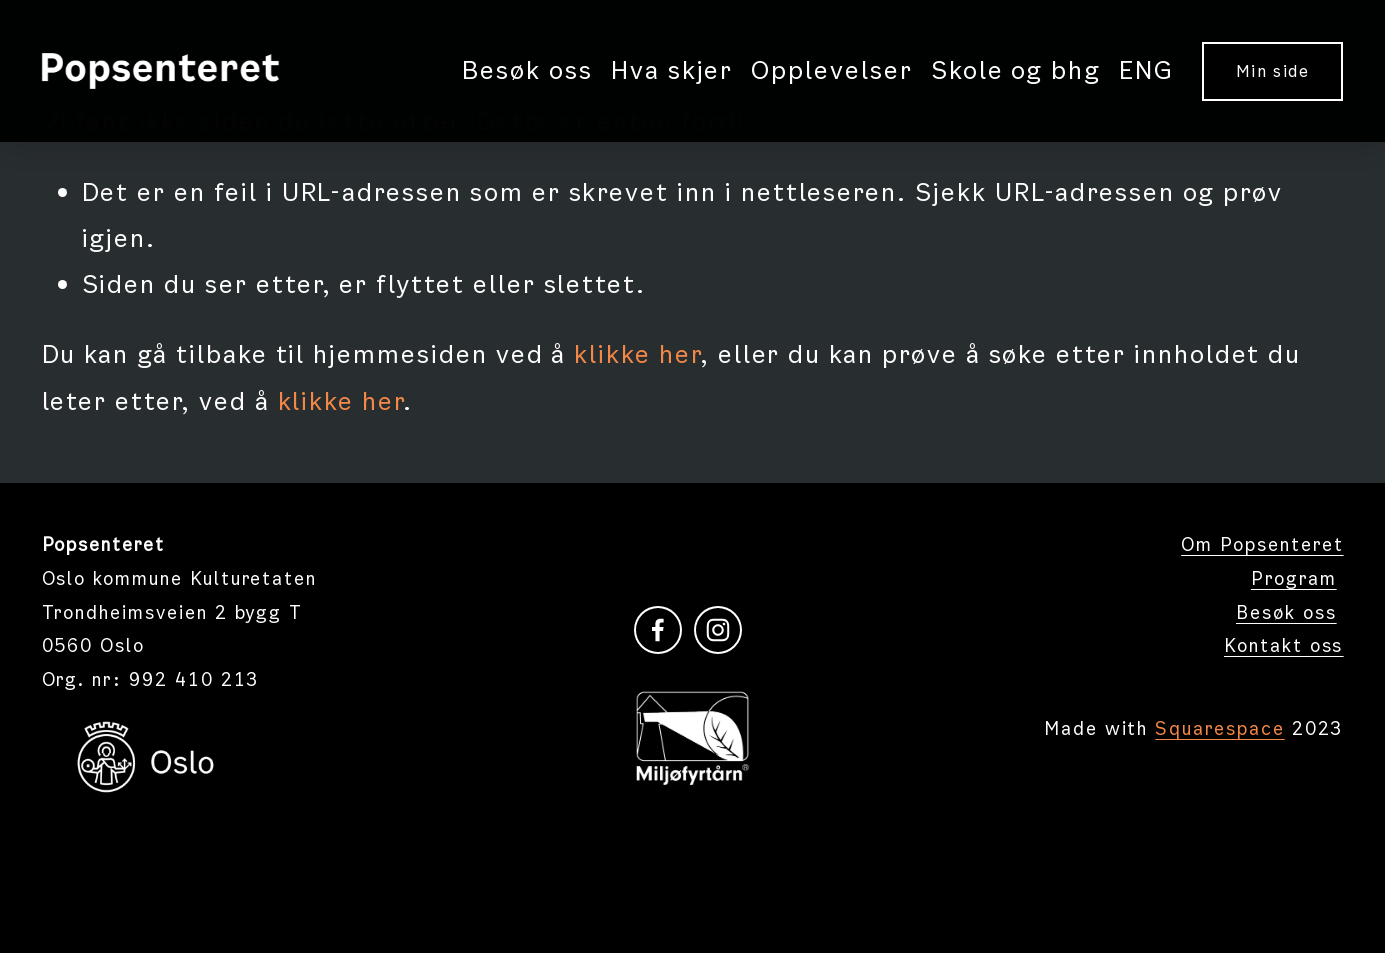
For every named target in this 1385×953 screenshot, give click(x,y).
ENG (1146, 70)
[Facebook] (658, 630)
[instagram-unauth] (718, 630)
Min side (1273, 71)
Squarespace (1219, 728)
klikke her (636, 354)
